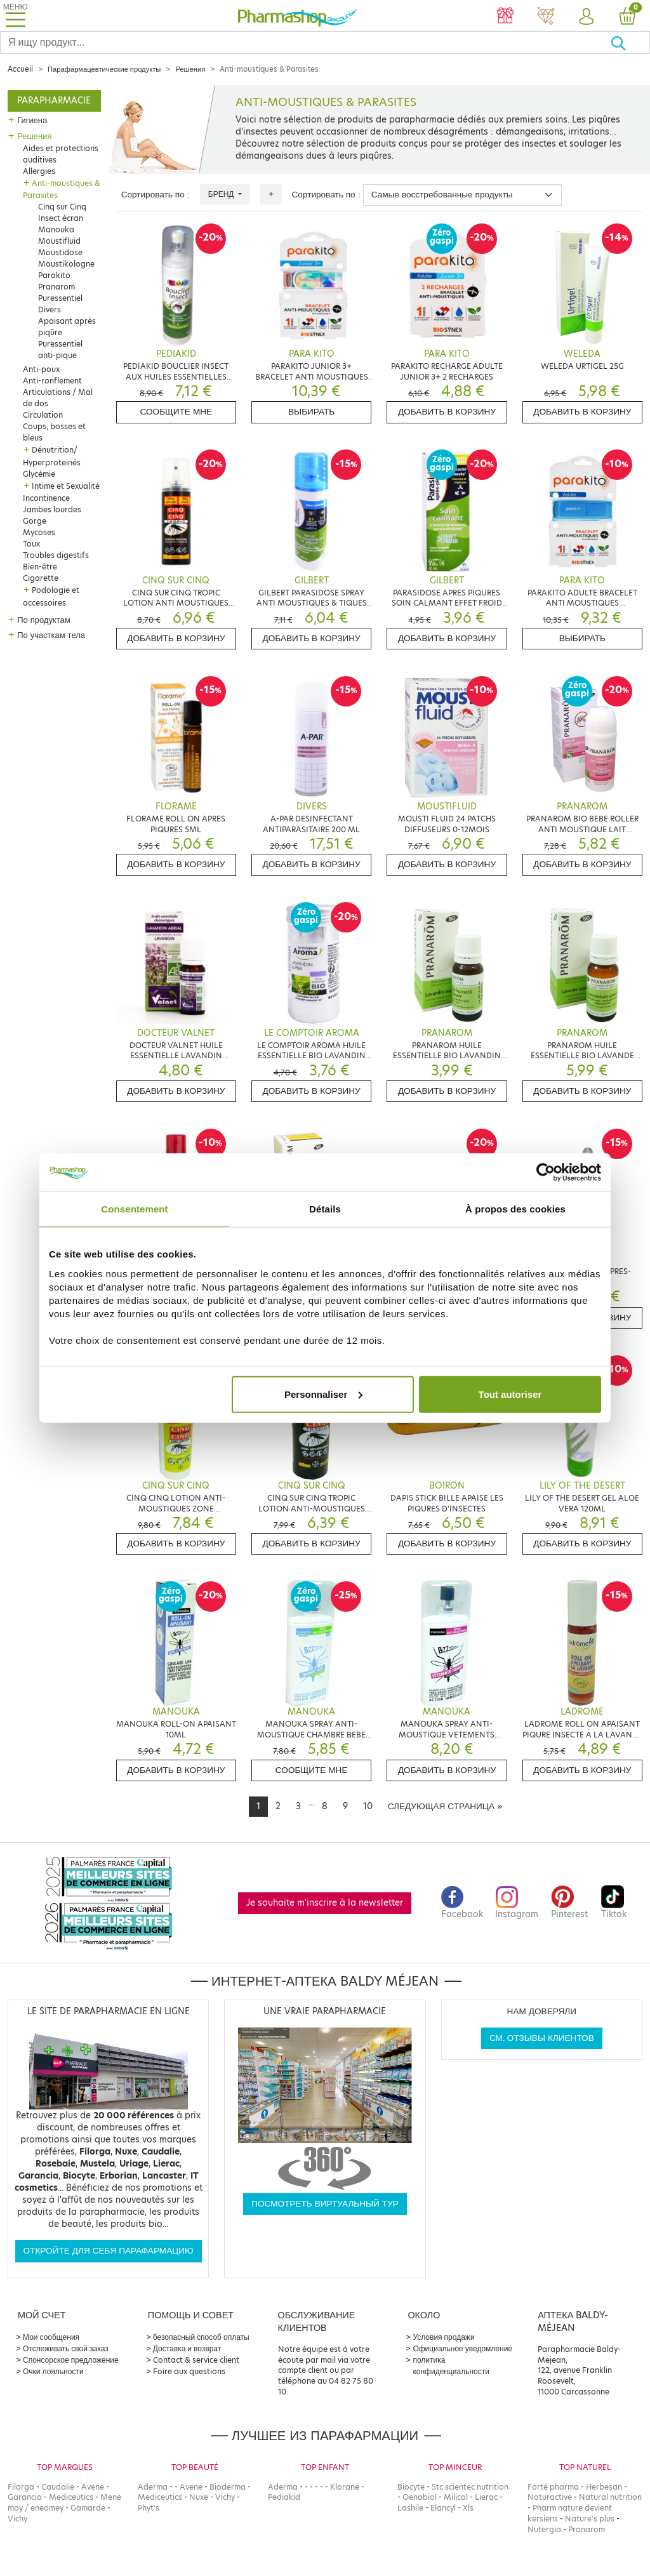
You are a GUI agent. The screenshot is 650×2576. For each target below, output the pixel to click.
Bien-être (40, 566)
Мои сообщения (51, 2337)
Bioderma (227, 2486)
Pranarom (56, 286)
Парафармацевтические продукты (104, 69)
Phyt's (148, 2507)
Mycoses (39, 532)
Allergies (39, 171)
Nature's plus (589, 2518)
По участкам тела (51, 635)
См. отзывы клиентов (541, 2038)
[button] (586, 17)
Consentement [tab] (134, 1209)
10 (368, 1806)
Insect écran (60, 218)
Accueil (20, 69)
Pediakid (284, 2497)
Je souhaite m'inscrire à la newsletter (324, 1903)
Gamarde (87, 2507)
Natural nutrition (610, 2497)
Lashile (410, 2507)
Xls (468, 2507)
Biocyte (411, 2486)
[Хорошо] (630, 42)
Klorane (344, 2486)
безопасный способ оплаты (201, 2337)
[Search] (305, 42)
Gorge (34, 520)
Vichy (17, 2518)
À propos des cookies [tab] (515, 1209)
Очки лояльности (53, 2371)
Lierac (486, 2497)
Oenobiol (419, 2497)
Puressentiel (60, 298)
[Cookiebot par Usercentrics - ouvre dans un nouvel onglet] (545, 1172)
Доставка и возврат (187, 2348)
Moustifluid (59, 241)
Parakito (54, 275)
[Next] (445, 1806)
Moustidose (60, 252)
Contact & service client (196, 2359)
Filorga (21, 2486)
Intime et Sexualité (66, 486)
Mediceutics (71, 2497)
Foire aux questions (189, 2371)
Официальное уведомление (462, 2348)
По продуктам (43, 619)
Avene (92, 2486)
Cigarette (40, 578)
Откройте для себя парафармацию (108, 2251)
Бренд (222, 194)
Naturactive (549, 2497)
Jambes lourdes (52, 509)
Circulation (43, 414)
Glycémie (39, 473)
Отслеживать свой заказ (66, 2348)
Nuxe (198, 2497)
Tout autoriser (510, 1393)
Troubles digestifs (56, 555)
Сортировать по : (155, 195)
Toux (31, 543)
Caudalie (57, 2486)
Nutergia (544, 2529)
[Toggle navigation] (15, 15)
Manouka (56, 229)
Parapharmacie (54, 101)
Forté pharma (553, 2486)
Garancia (25, 2497)
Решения (190, 69)
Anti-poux (41, 369)
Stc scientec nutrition (470, 2486)
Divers (49, 309)
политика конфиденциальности (451, 2365)
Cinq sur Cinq (62, 206)
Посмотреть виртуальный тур (325, 2204)
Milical (456, 2497)
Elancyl (443, 2507)
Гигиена (32, 120)
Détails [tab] (325, 1209)
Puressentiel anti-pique (60, 349)
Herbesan (604, 2486)
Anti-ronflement (52, 380)
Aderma (153, 2486)
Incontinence (46, 498)
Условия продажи (443, 2337)
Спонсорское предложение (71, 2359)
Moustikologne (66, 263)
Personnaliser (323, 1393)
